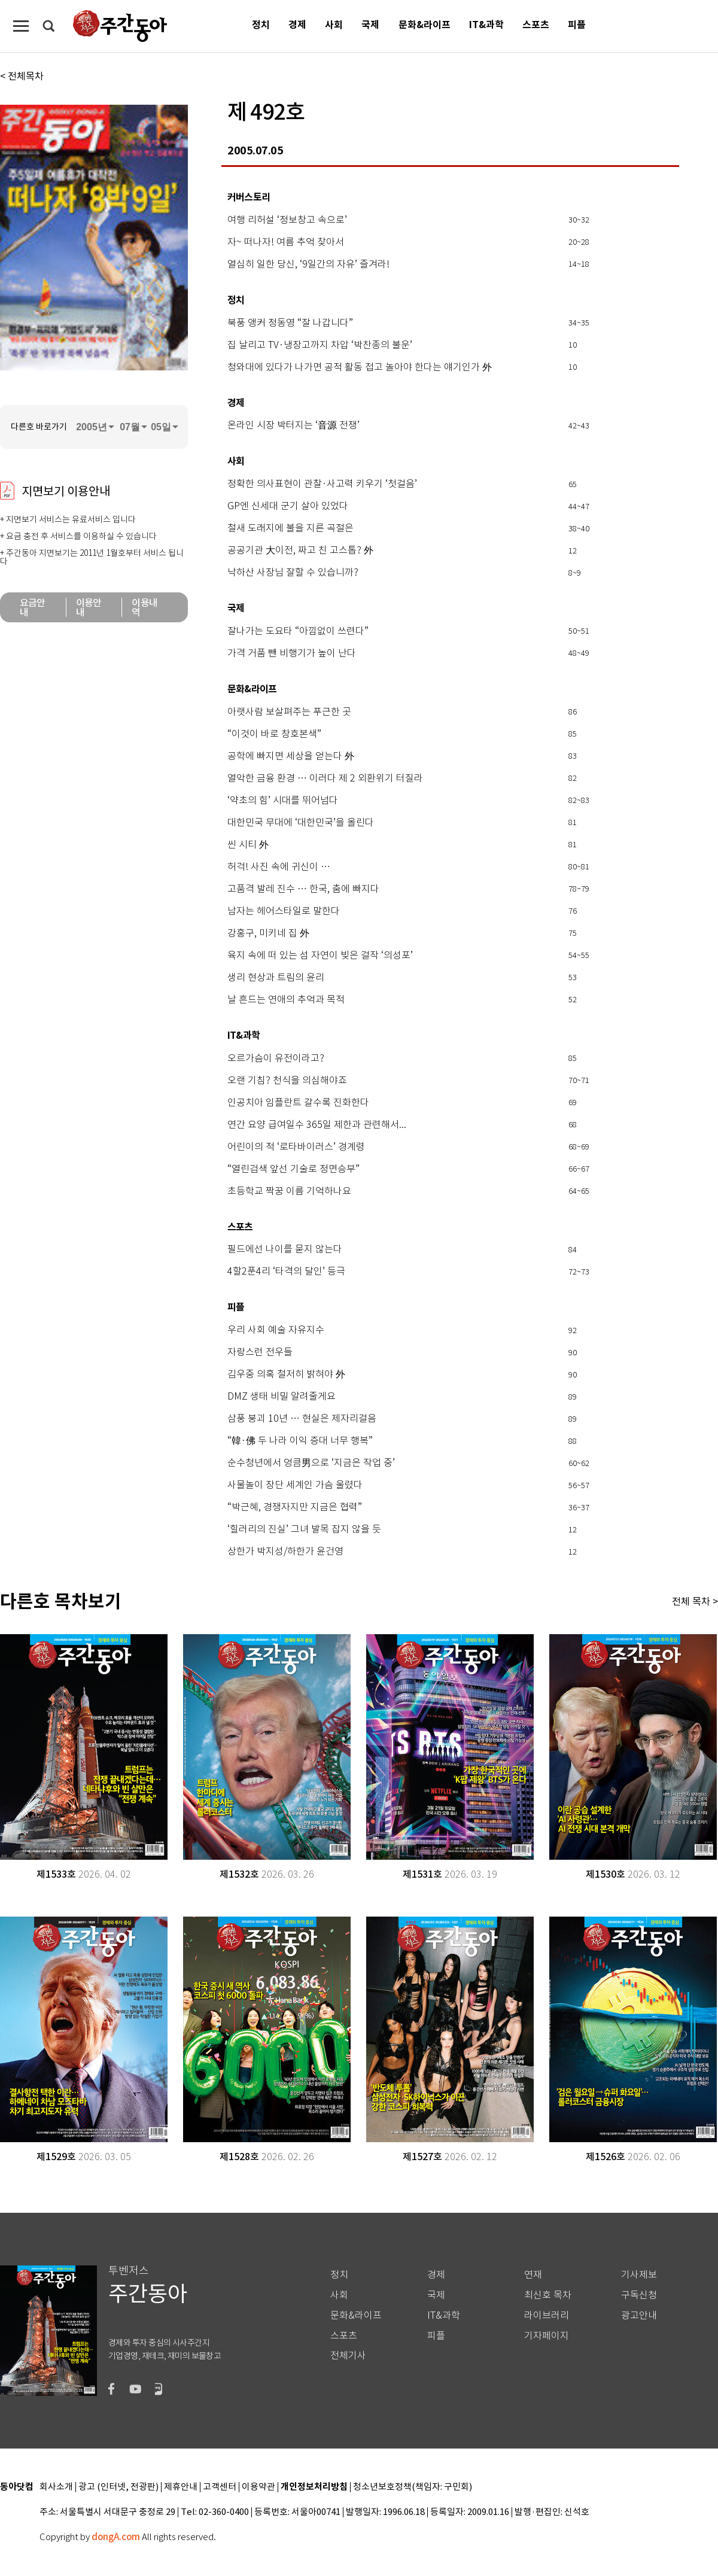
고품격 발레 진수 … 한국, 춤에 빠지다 (303, 889)
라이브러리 (546, 2315)
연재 (533, 2274)
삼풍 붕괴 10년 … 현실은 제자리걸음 (301, 1419)
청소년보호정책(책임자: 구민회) (412, 2487)
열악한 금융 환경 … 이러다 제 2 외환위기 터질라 (325, 778)
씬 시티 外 (248, 845)
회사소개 (56, 2487)
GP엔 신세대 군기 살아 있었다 (287, 506)
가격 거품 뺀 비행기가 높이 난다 (291, 653)
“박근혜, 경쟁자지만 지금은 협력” (294, 1507)
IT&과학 (486, 25)
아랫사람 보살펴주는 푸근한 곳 (289, 712)
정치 (261, 25)
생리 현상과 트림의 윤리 (275, 978)
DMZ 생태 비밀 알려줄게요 (281, 1396)
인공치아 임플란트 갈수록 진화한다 (298, 1103)
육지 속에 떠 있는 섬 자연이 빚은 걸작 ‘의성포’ (320, 955)
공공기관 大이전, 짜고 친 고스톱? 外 (300, 550)
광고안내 (639, 2315)
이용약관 (258, 2487)
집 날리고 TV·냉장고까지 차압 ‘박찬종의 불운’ (319, 345)
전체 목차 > (695, 1601)
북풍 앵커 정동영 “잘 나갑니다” (290, 323)
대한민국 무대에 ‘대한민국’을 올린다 (300, 823)
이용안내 (89, 607)
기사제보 (639, 2274)
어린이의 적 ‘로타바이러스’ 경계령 (296, 1147)
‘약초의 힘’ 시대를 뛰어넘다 (282, 800)
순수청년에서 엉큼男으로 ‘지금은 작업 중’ (311, 1463)
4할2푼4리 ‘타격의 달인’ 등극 (286, 1271)
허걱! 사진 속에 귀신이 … (278, 867)
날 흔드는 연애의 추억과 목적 (286, 1000)
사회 (334, 25)
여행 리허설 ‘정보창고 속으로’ (287, 220)
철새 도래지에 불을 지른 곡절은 (290, 528)
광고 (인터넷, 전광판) (118, 2487)
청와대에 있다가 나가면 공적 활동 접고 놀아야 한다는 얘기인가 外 (359, 367)
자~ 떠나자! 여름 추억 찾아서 (285, 242)
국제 (370, 25)
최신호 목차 (547, 2295)
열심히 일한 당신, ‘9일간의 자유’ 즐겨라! (308, 264)
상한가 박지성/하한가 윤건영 (285, 1551)
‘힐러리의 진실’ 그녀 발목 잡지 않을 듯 (304, 1529)
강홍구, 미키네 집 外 (268, 933)
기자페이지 (546, 2335)
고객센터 (219, 2487)
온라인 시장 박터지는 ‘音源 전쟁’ (293, 425)
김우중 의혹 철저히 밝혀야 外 (286, 1374)
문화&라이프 (424, 25)
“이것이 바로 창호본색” (274, 734)
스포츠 (535, 25)
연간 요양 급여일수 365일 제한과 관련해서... (316, 1125)
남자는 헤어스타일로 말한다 (283, 911)
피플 (577, 25)
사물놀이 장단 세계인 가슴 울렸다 (295, 1485)
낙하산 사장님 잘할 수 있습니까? (292, 572)
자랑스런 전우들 (260, 1352)
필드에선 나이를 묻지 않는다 (284, 1249)
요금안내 (32, 607)
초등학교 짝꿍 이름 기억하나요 (289, 1191)
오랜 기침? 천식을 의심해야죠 (287, 1080)
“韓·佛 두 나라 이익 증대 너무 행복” (300, 1441)
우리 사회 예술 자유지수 (275, 1330)
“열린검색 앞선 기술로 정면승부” (293, 1169)
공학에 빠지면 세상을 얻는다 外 (290, 756)
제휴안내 (180, 2487)
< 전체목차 (22, 76)
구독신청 (639, 2295)
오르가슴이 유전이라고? (275, 1058)
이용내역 (144, 607)
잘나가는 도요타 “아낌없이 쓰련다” (298, 631)
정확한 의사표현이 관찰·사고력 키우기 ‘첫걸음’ (322, 484)
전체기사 (348, 2355)
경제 (297, 25)
